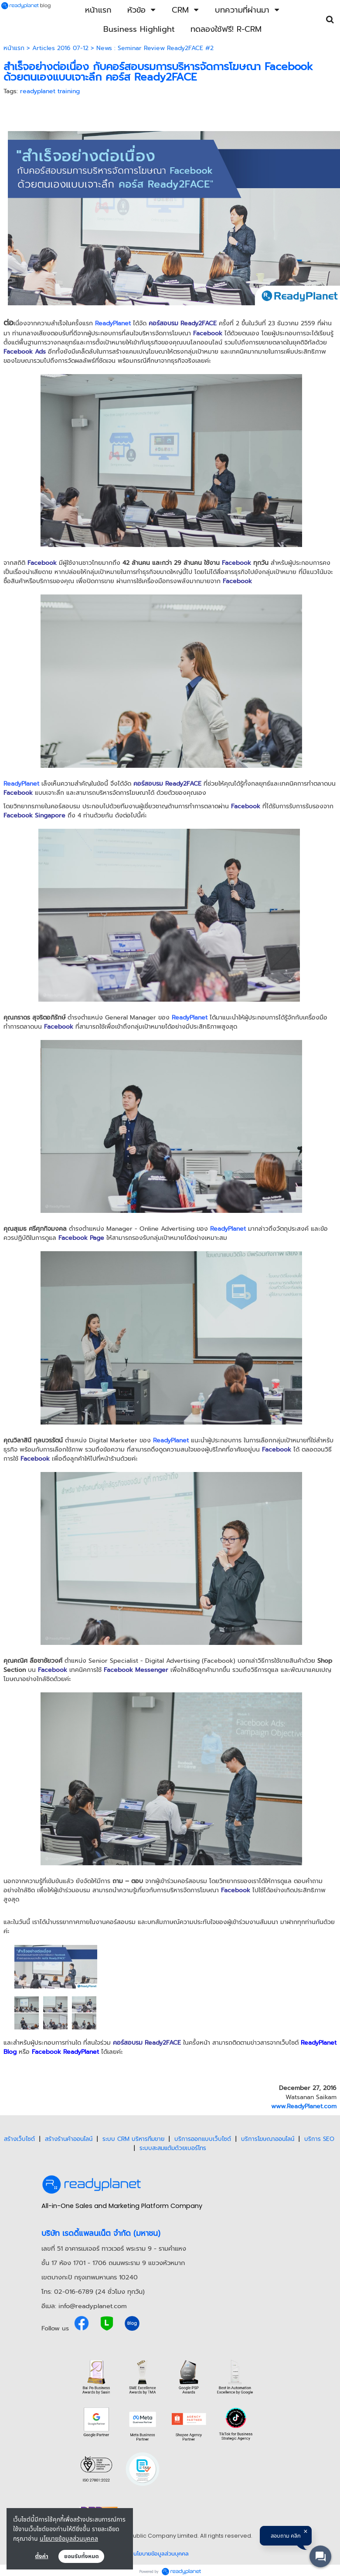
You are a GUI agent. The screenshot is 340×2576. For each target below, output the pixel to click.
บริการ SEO (319, 2139)
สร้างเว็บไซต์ (19, 2139)
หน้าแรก (13, 48)
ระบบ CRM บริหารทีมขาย (133, 2139)
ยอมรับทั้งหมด (81, 2556)
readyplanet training (50, 91)
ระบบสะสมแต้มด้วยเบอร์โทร (172, 2148)
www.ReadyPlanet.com (304, 2106)
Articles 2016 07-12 (60, 48)
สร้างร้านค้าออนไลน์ (68, 2139)
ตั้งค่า (41, 2556)
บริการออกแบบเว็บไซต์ (202, 2139)
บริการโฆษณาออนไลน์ (267, 2139)
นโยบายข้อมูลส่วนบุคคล (69, 2538)
